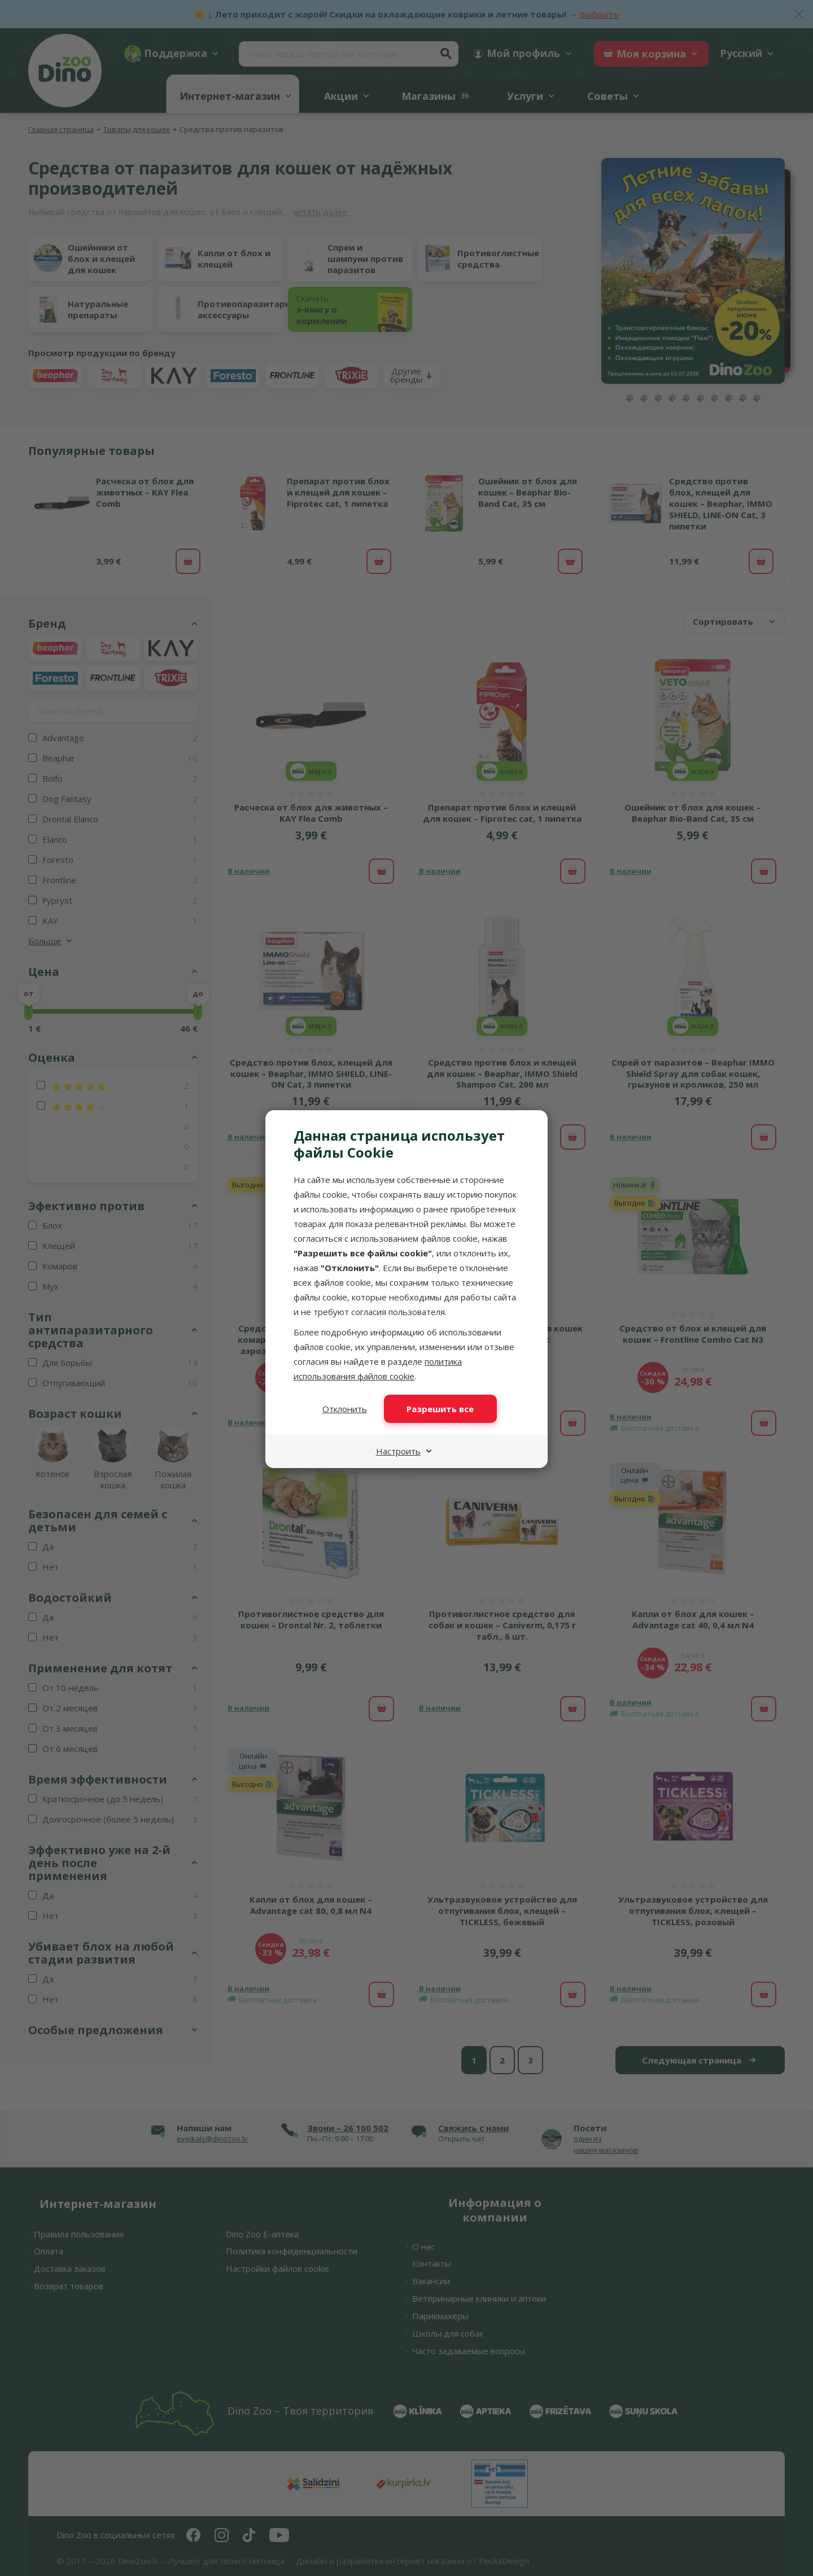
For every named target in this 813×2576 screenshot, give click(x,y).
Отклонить (344, 1408)
